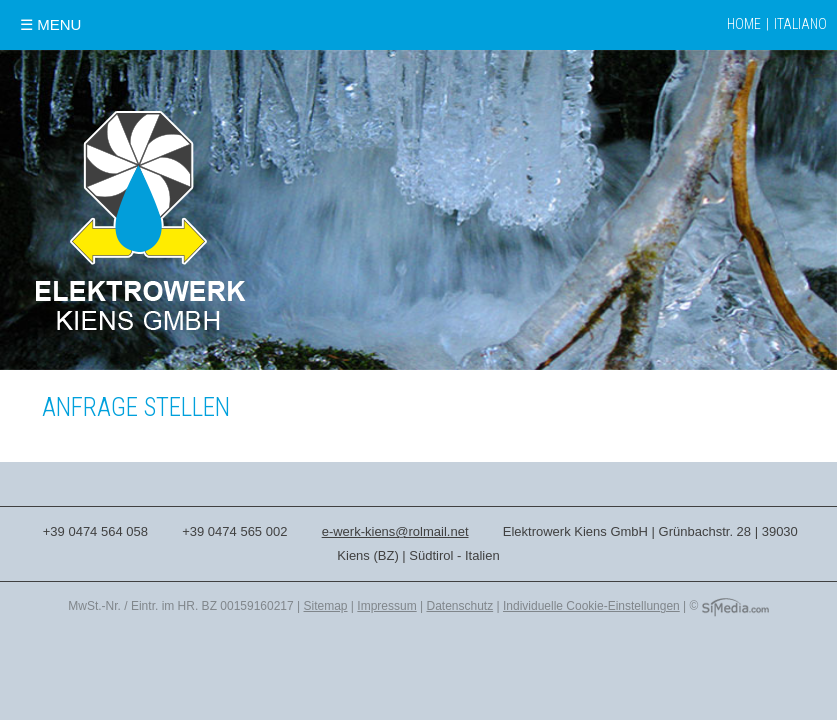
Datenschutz (459, 606)
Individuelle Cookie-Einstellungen (591, 606)
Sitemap (326, 606)
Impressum (386, 606)
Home (744, 24)
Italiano (800, 24)
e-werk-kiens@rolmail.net (395, 531)
